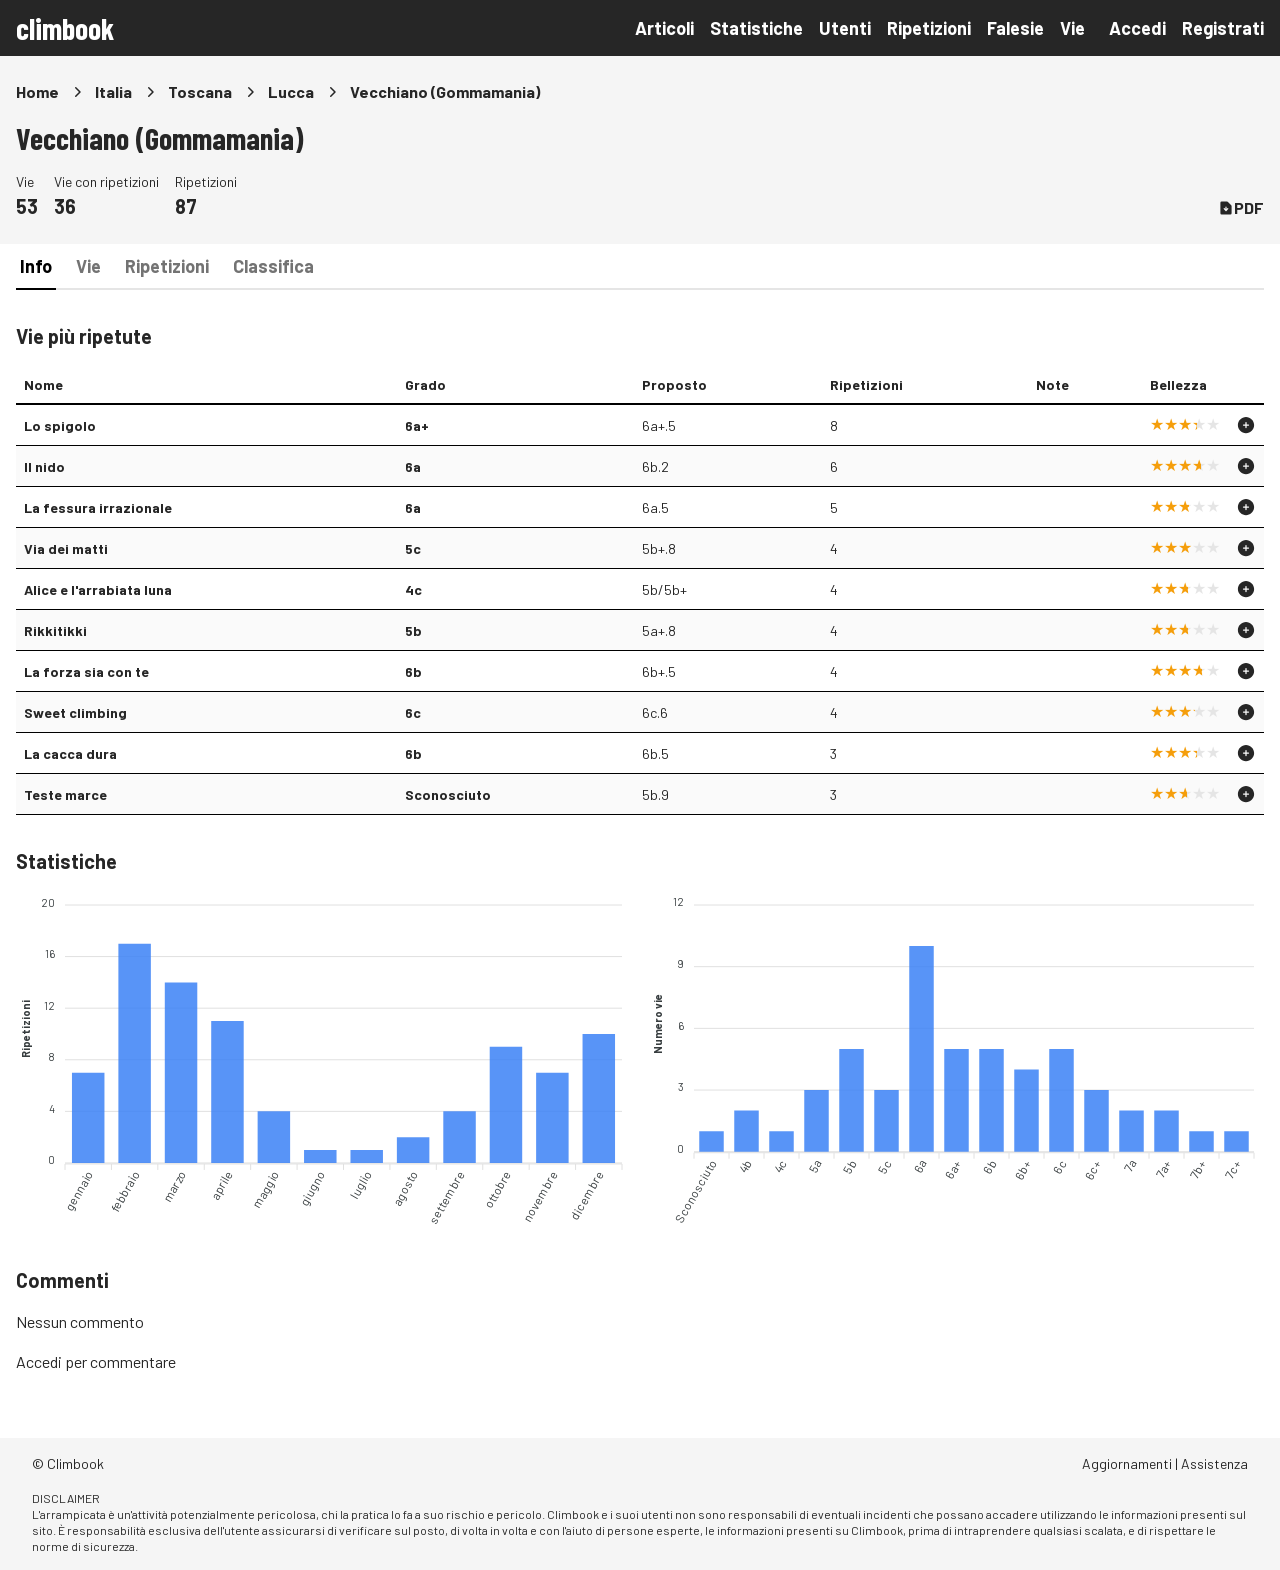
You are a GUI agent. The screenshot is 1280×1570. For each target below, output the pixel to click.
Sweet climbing (75, 712)
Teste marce (65, 794)
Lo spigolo (60, 425)
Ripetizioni (929, 28)
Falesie (1015, 28)
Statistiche (756, 28)
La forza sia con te (86, 671)
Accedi (1137, 28)
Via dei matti (66, 548)
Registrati (1223, 28)
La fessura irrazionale (98, 507)
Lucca (291, 91)
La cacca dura (70, 753)
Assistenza (1214, 1463)
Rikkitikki (55, 630)
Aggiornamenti (1127, 1463)
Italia (113, 91)
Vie (1072, 28)
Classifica (273, 266)
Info (36, 266)
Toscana (200, 91)
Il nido (44, 466)
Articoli (664, 28)
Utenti (845, 28)
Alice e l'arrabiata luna (98, 589)
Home (37, 91)
